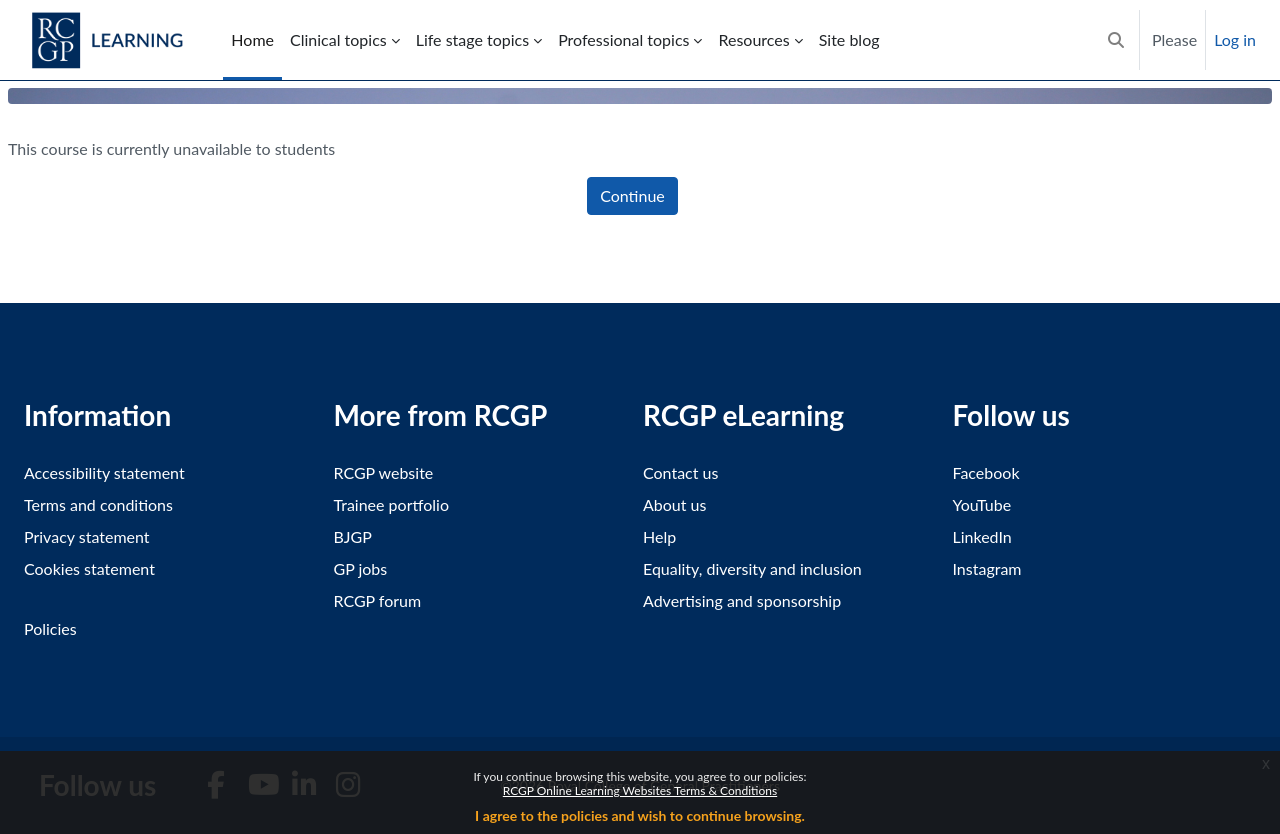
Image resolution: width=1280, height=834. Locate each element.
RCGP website (384, 472)
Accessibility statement (104, 472)
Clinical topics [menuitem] (338, 39)
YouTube (982, 504)
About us (674, 504)
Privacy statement (87, 536)
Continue (632, 195)
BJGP (353, 536)
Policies (50, 628)
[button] (1116, 40)
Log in (1235, 39)
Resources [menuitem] (753, 39)
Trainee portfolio (391, 504)
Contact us (680, 472)
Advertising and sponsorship (742, 600)
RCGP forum (378, 600)
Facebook (986, 472)
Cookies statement (89, 568)
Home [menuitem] (252, 39)
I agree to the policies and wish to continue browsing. (640, 815)
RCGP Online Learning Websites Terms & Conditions (640, 790)
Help (659, 536)
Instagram (987, 568)
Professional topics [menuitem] (623, 39)
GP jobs (361, 568)
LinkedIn (982, 536)
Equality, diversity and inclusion (752, 568)
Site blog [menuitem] (849, 39)
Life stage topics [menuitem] (472, 39)
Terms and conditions (98, 504)
